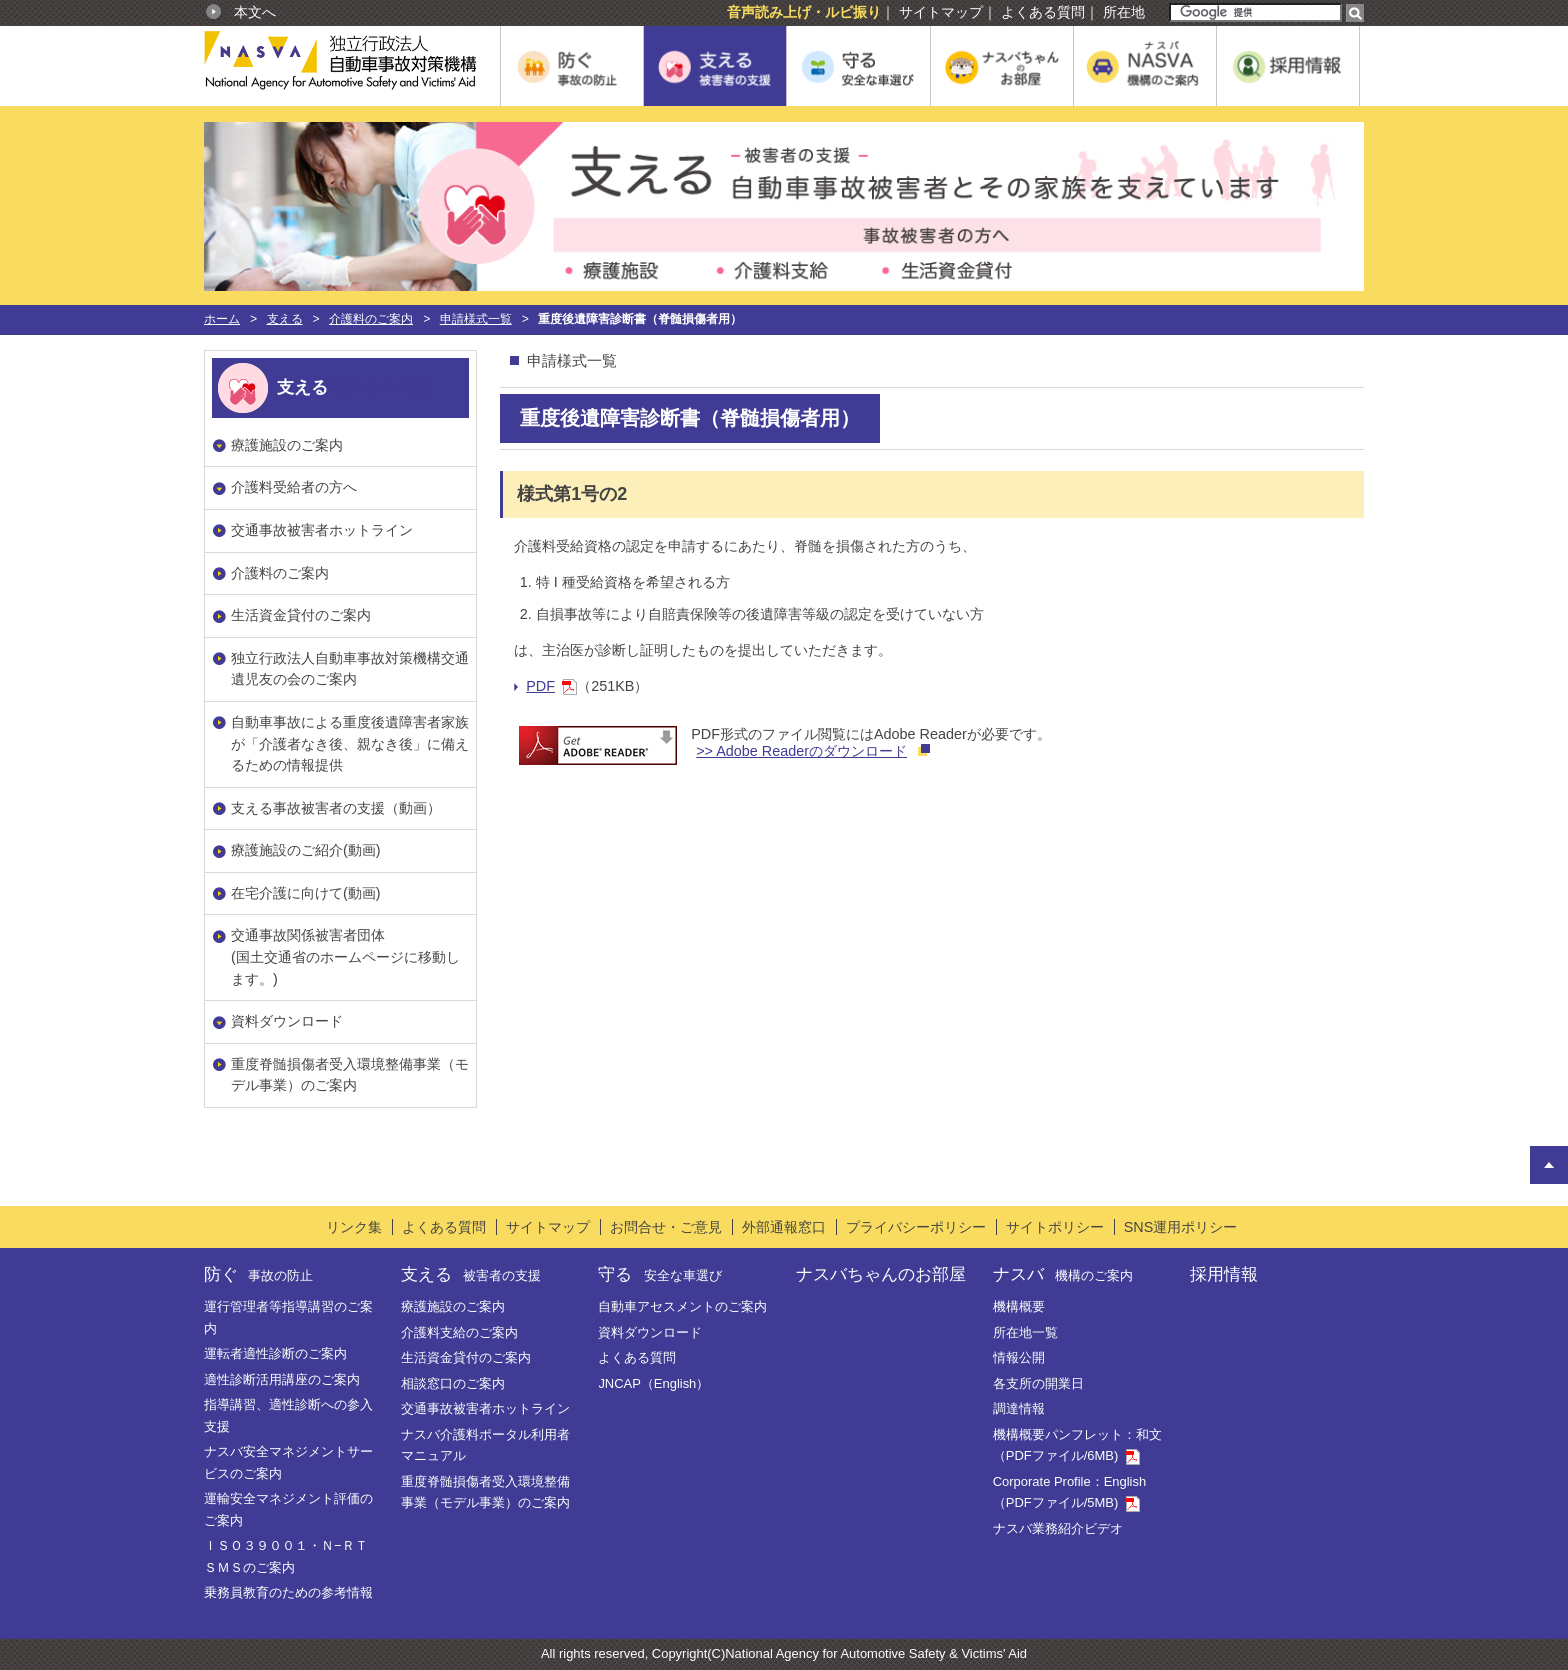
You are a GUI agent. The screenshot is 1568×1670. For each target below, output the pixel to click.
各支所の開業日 (1038, 1383)
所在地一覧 (1025, 1332)
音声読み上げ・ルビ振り (804, 12)
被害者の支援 (379, 387)
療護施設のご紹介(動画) (306, 850)
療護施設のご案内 (287, 445)
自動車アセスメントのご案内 (682, 1306)
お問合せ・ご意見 (666, 1227)
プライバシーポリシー (916, 1227)
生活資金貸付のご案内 (301, 615)
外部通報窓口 (784, 1227)
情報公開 (1019, 1357)
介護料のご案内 (371, 319)
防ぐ (258, 1274)
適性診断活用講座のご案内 (282, 1379)
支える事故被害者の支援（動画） (336, 808)
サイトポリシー (1055, 1227)
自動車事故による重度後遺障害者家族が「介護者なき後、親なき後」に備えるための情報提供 (350, 743)
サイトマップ (941, 12)
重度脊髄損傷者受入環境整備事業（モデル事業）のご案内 (350, 1075)
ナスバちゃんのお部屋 (881, 1274)
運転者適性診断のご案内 (275, 1353)
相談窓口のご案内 (453, 1383)
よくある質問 (1043, 12)
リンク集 (354, 1227)
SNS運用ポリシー (1181, 1227)
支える (285, 319)
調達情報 (1019, 1408)
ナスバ (1063, 1274)
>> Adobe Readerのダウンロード (801, 751)
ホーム (222, 319)
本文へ (255, 12)
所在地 (1124, 12)
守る (659, 1274)
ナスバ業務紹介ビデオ (1058, 1528)
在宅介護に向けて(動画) (306, 893)
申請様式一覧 (476, 319)
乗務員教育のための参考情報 (288, 1592)
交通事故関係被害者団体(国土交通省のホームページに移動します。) (345, 956)
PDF (551, 686)
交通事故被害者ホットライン (322, 530)
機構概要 (1019, 1306)
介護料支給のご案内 (459, 1332)
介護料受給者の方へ (294, 487)
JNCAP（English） (653, 1383)
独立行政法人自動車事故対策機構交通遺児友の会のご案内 (350, 669)
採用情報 (1224, 1274)
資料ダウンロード (287, 1021)
